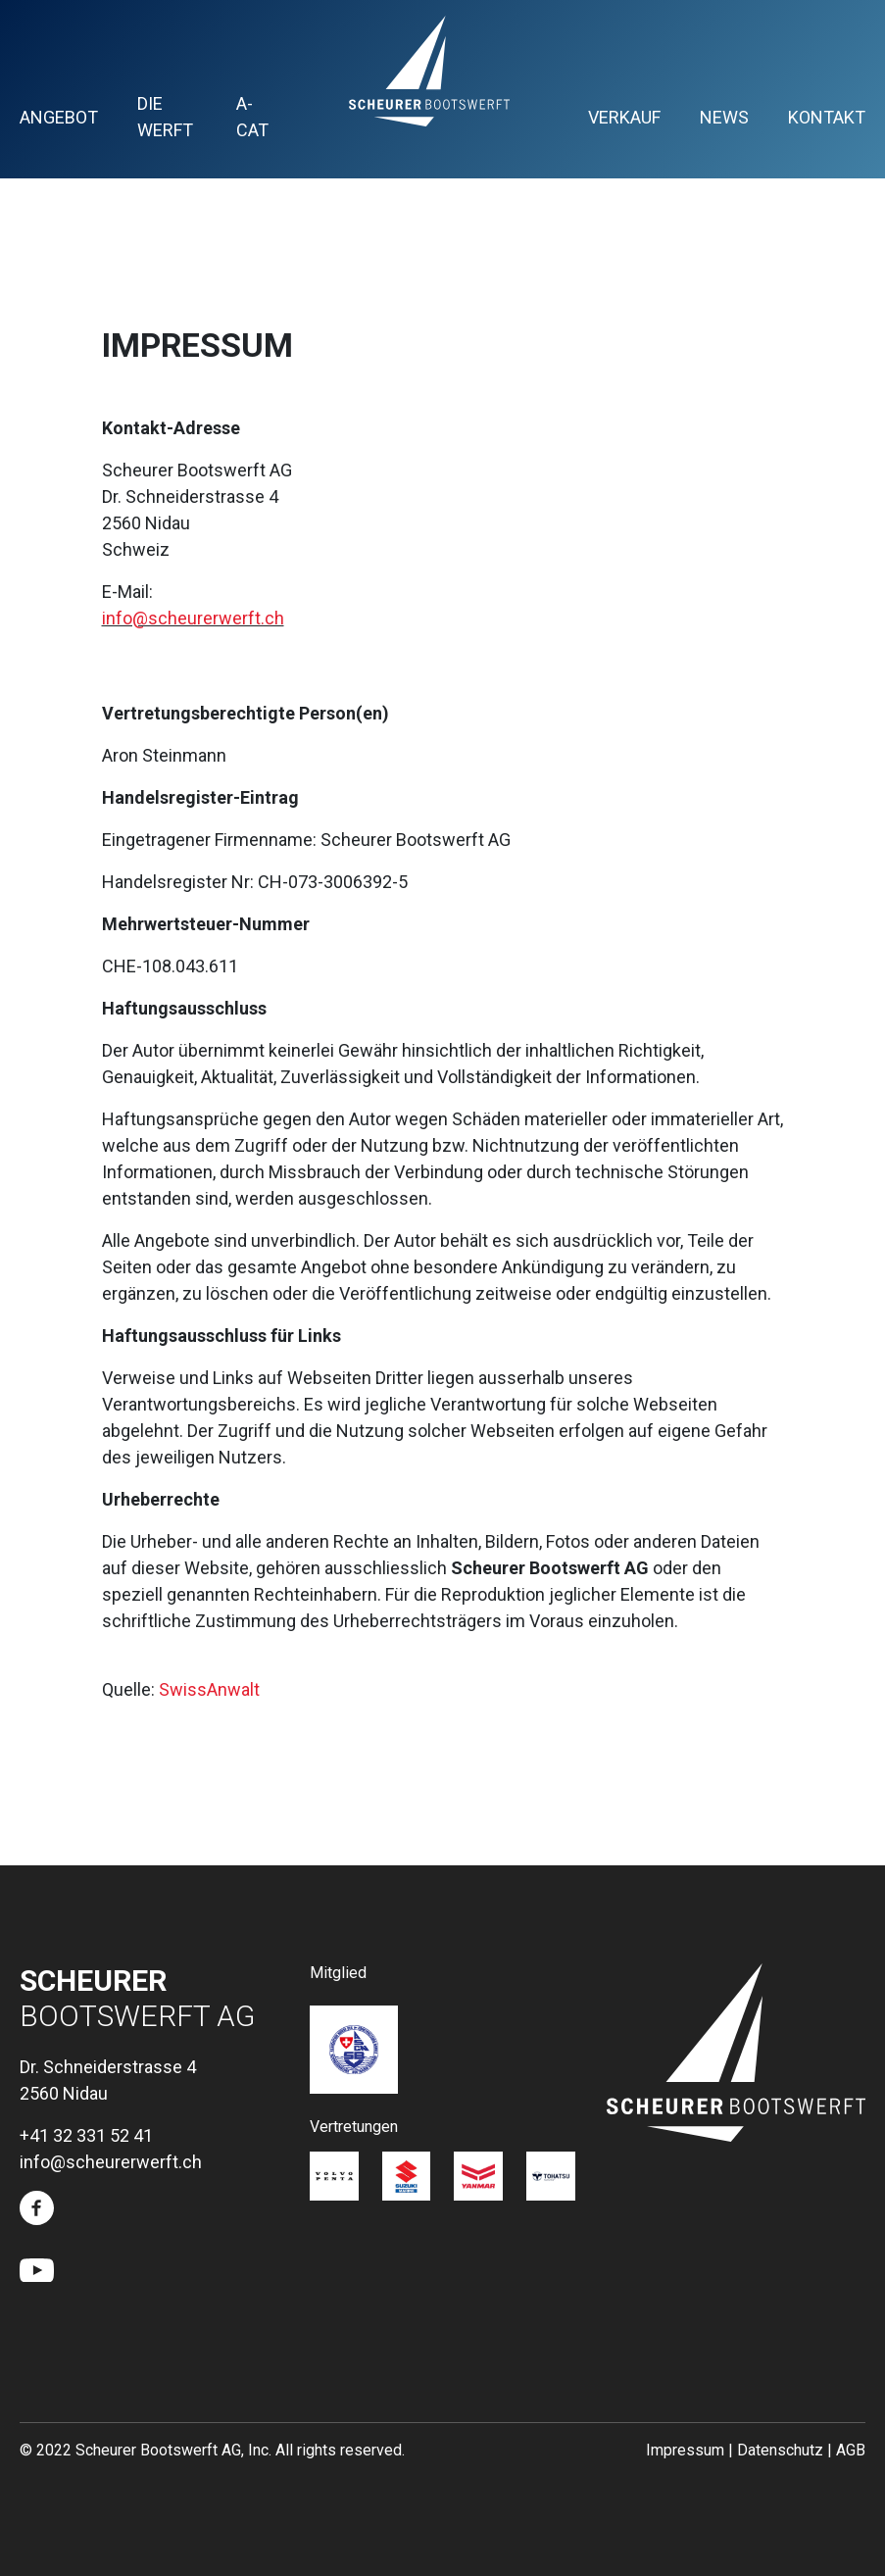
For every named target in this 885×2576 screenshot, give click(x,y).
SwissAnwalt (209, 1689)
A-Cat (252, 116)
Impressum (685, 2450)
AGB (850, 2450)
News (724, 117)
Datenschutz (780, 2450)
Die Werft (165, 116)
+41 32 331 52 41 (86, 2135)
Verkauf (624, 117)
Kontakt (826, 117)
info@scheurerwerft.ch (193, 618)
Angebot (59, 117)
